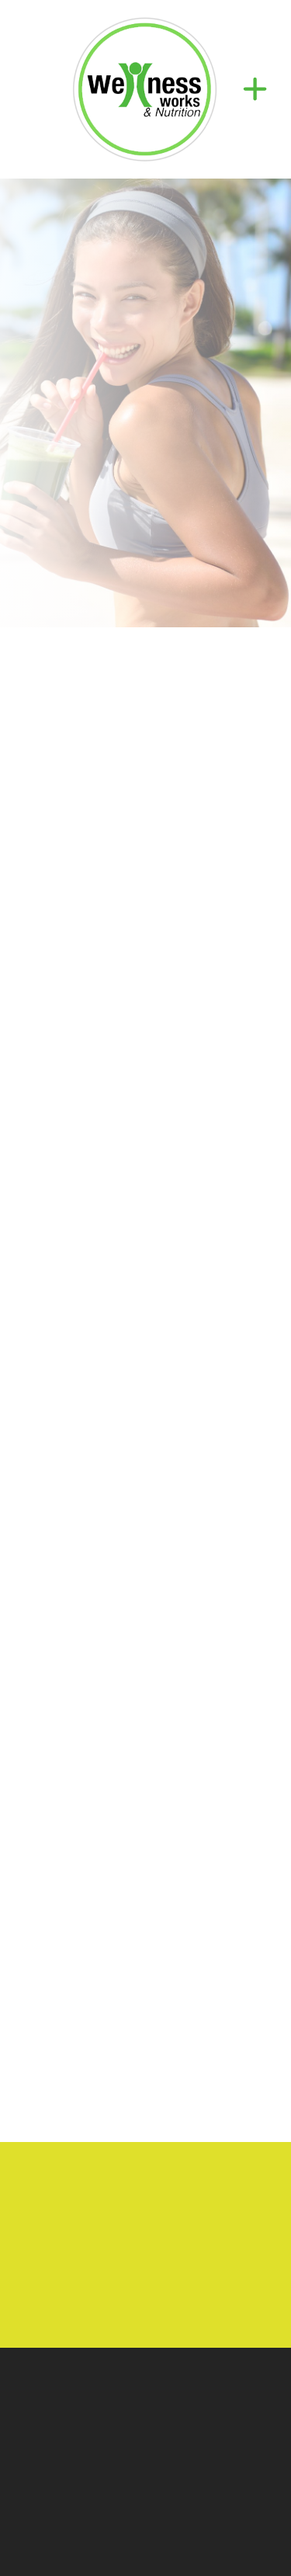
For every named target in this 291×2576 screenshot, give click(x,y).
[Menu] (255, 89)
